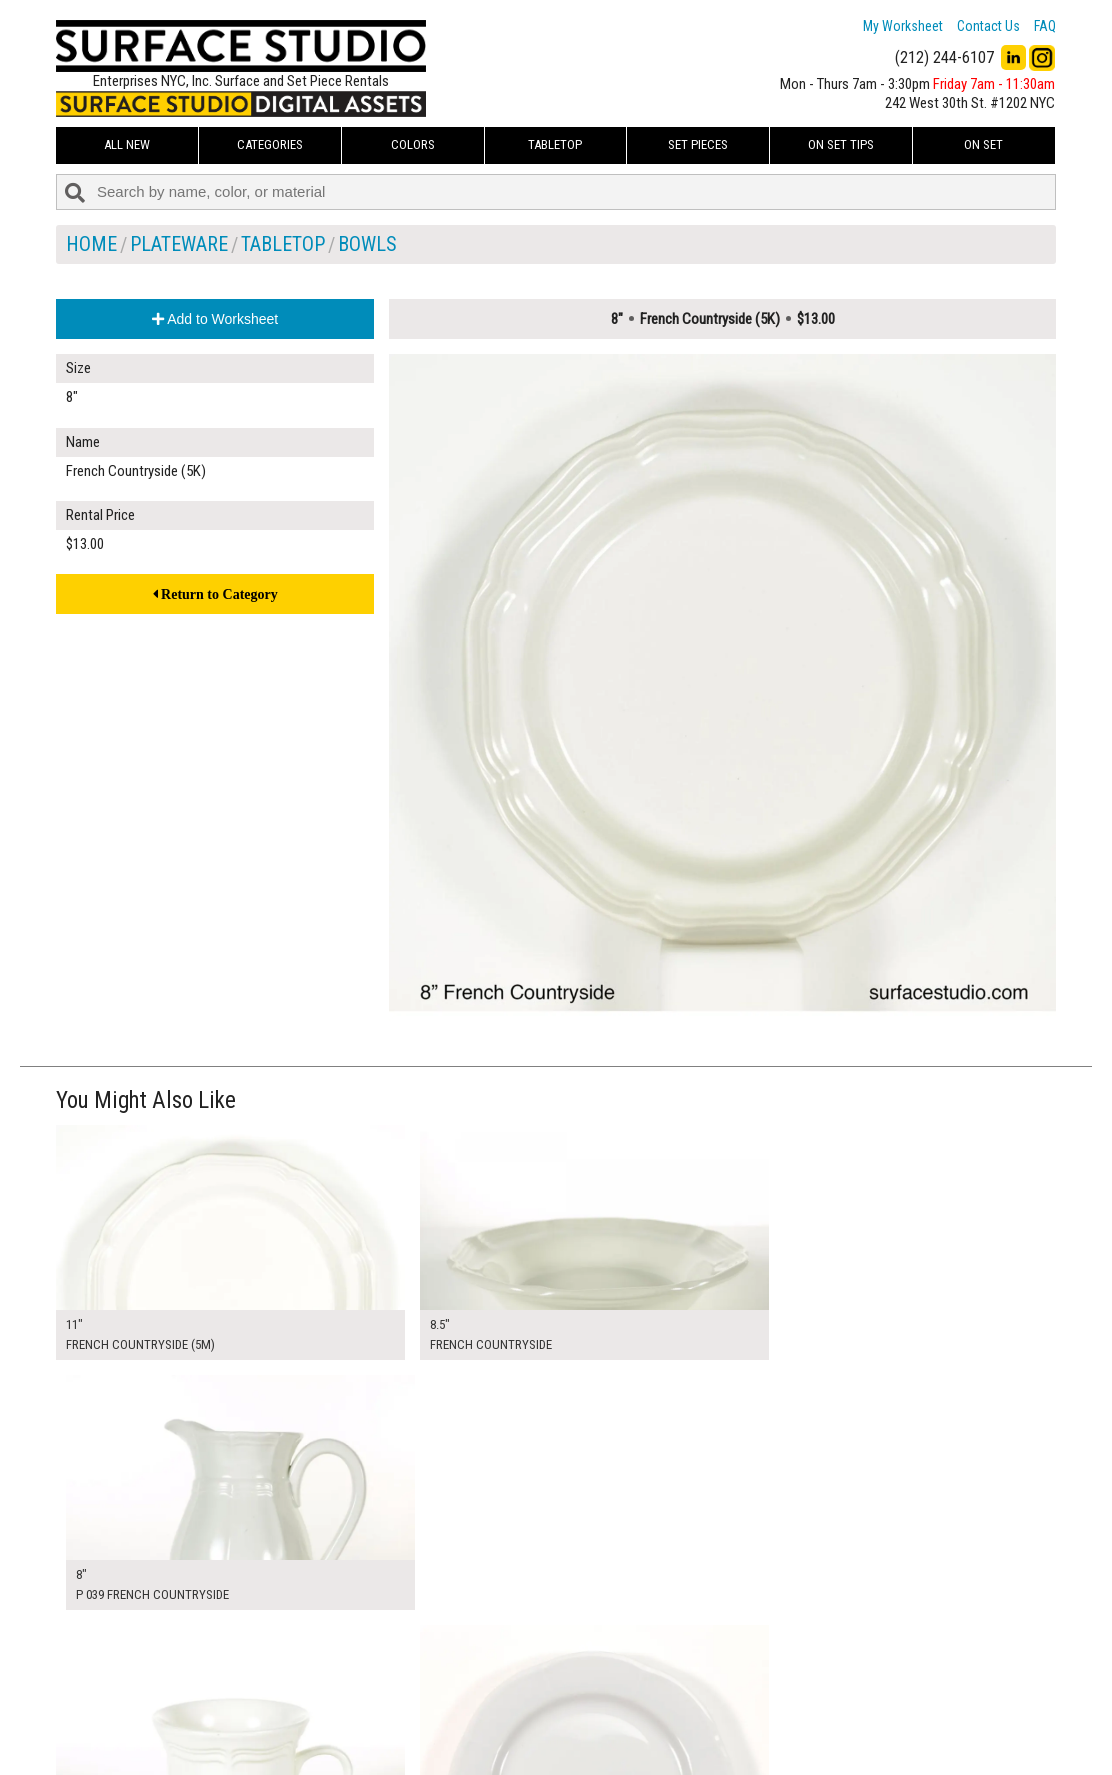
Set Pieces (698, 144)
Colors (413, 144)
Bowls (367, 244)
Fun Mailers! (437, 1741)
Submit (769, 1718)
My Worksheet (903, 26)
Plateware (179, 244)
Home (91, 244)
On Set (983, 144)
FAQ (1045, 26)
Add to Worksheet (215, 319)
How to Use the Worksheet (479, 1674)
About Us (430, 1696)
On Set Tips (841, 144)
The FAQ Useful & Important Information (516, 1718)
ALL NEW (127, 144)
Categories (270, 144)
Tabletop (555, 144)
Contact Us (988, 26)
